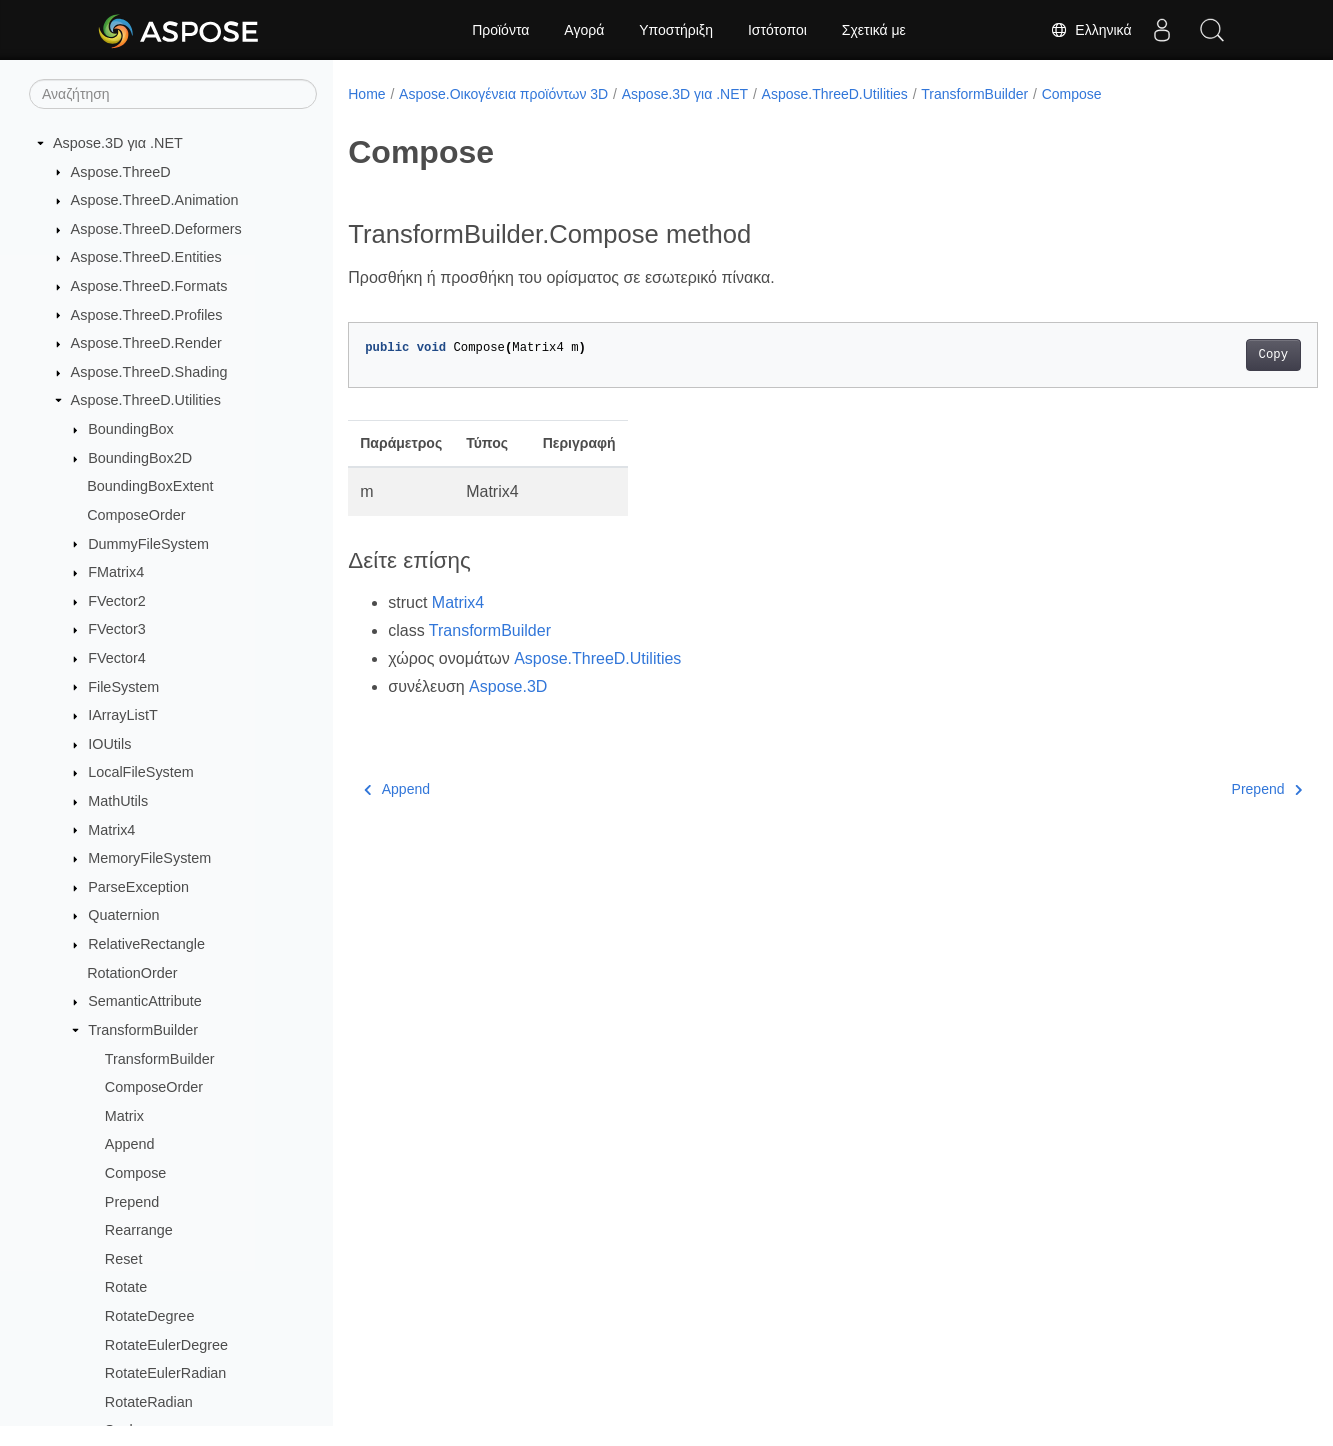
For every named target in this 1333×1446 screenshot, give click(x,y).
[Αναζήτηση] (173, 94)
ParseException (138, 887)
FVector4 (117, 658)
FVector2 (117, 601)
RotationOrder (132, 973)
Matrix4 (111, 830)
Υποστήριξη (676, 30)
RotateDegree (150, 1316)
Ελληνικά (1091, 30)
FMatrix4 (116, 572)
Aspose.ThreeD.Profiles (147, 315)
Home (366, 94)
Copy (1205, 355)
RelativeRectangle (146, 944)
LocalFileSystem (141, 772)
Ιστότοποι (777, 30)
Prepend (132, 1202)
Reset (124, 1259)
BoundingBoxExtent (150, 486)
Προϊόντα (500, 30)
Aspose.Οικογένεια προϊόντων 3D (503, 94)
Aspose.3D (508, 686)
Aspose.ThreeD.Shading (149, 372)
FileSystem (123, 687)
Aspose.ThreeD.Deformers (156, 229)
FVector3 (117, 629)
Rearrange (139, 1230)
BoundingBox (131, 429)
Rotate (126, 1287)
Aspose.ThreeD (121, 172)
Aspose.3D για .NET (118, 143)
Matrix (124, 1116)
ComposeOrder (136, 515)
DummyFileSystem (148, 544)
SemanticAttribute (145, 1001)
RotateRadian (149, 1402)
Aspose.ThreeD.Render (146, 343)
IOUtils (109, 744)
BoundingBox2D (140, 458)
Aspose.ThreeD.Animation (155, 200)
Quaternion (123, 915)
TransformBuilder (143, 1030)
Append (130, 1144)
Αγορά (584, 30)
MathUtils (118, 801)
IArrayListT (123, 715)
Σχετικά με (874, 30)
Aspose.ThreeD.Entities (146, 257)
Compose (136, 1173)
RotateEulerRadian (166, 1373)
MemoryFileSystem (149, 858)
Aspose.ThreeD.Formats (149, 286)
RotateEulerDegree (166, 1345)
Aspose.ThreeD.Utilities (146, 400)
